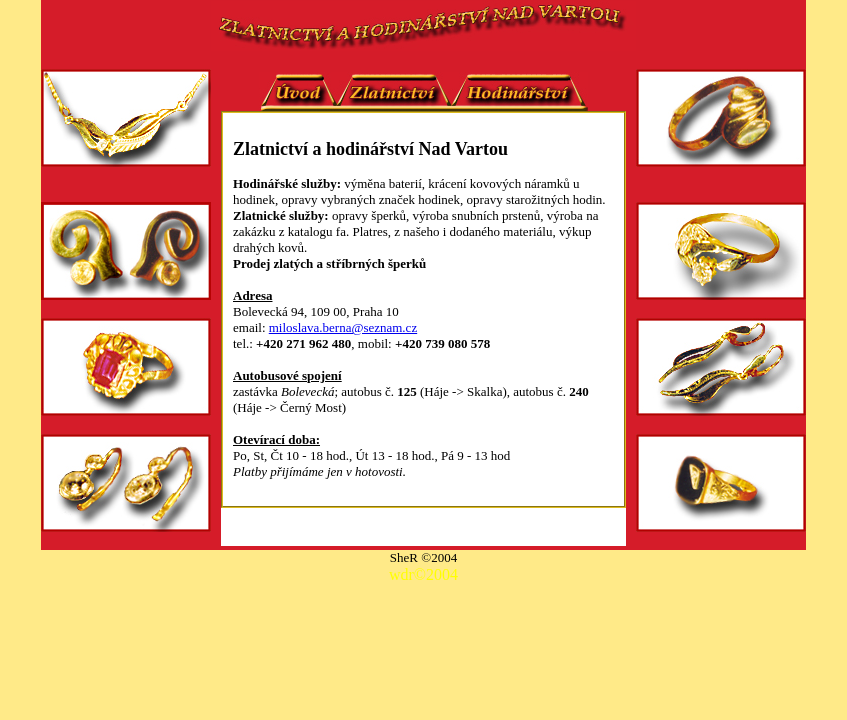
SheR (405, 557)
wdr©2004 (423, 574)
